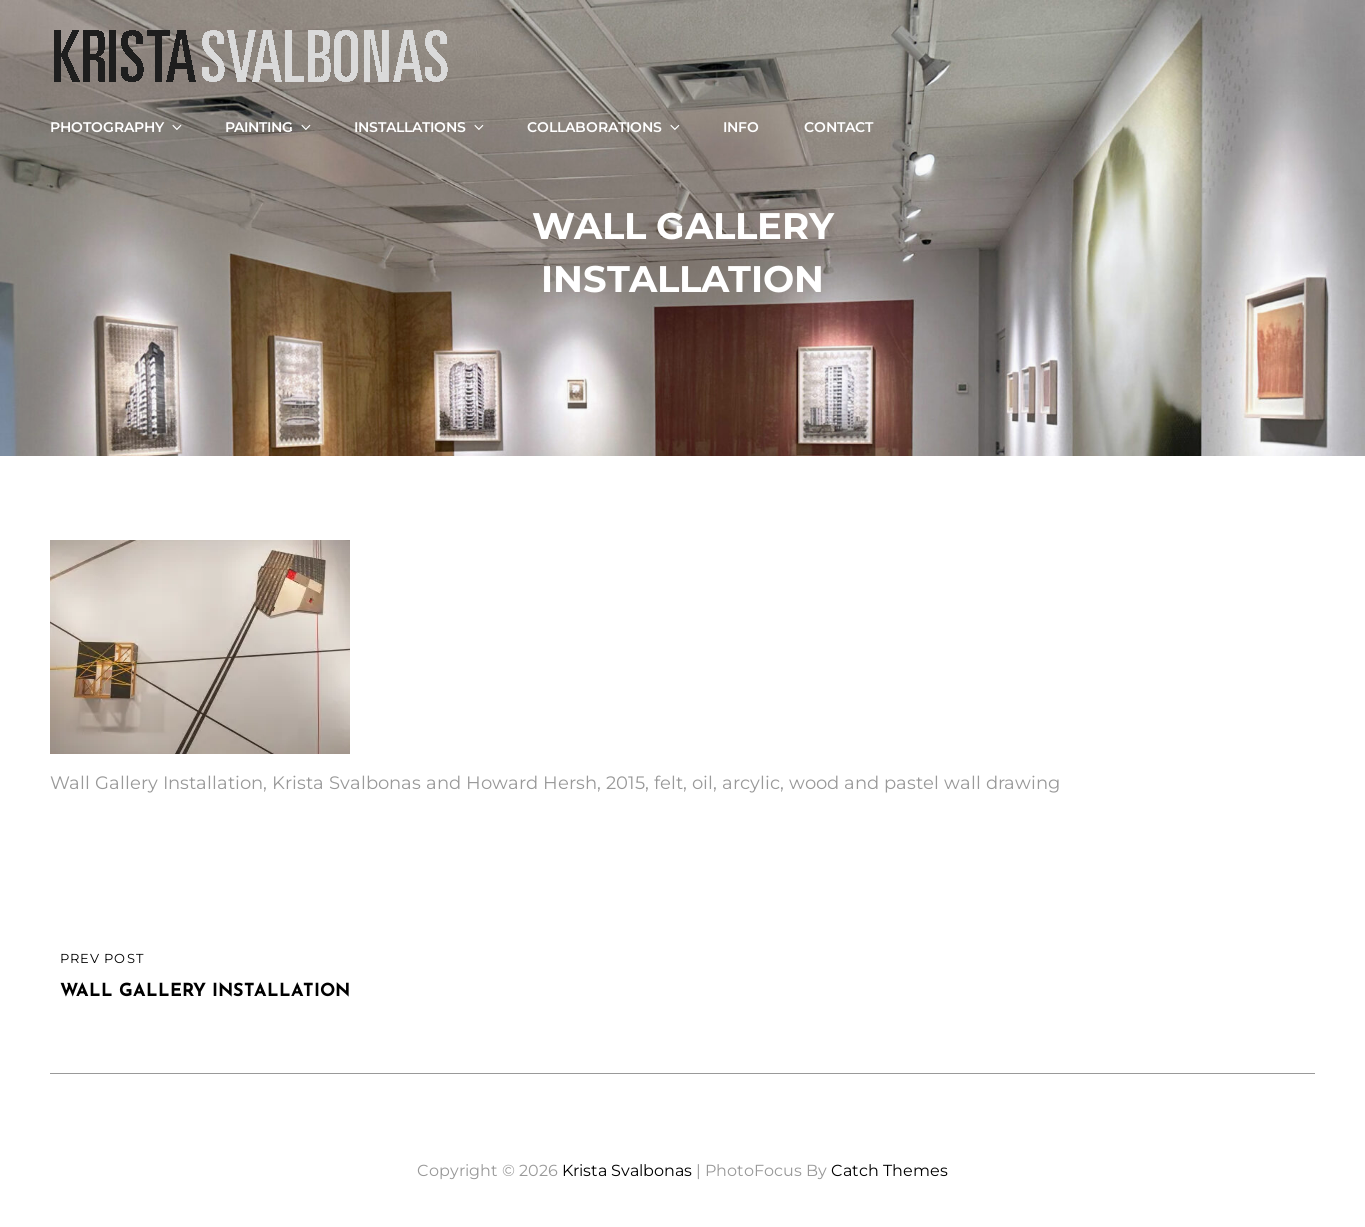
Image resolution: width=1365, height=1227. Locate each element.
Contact (838, 127)
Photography (117, 127)
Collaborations (605, 127)
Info (741, 127)
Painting (269, 127)
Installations (420, 127)
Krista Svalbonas (627, 1170)
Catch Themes (889, 1170)
